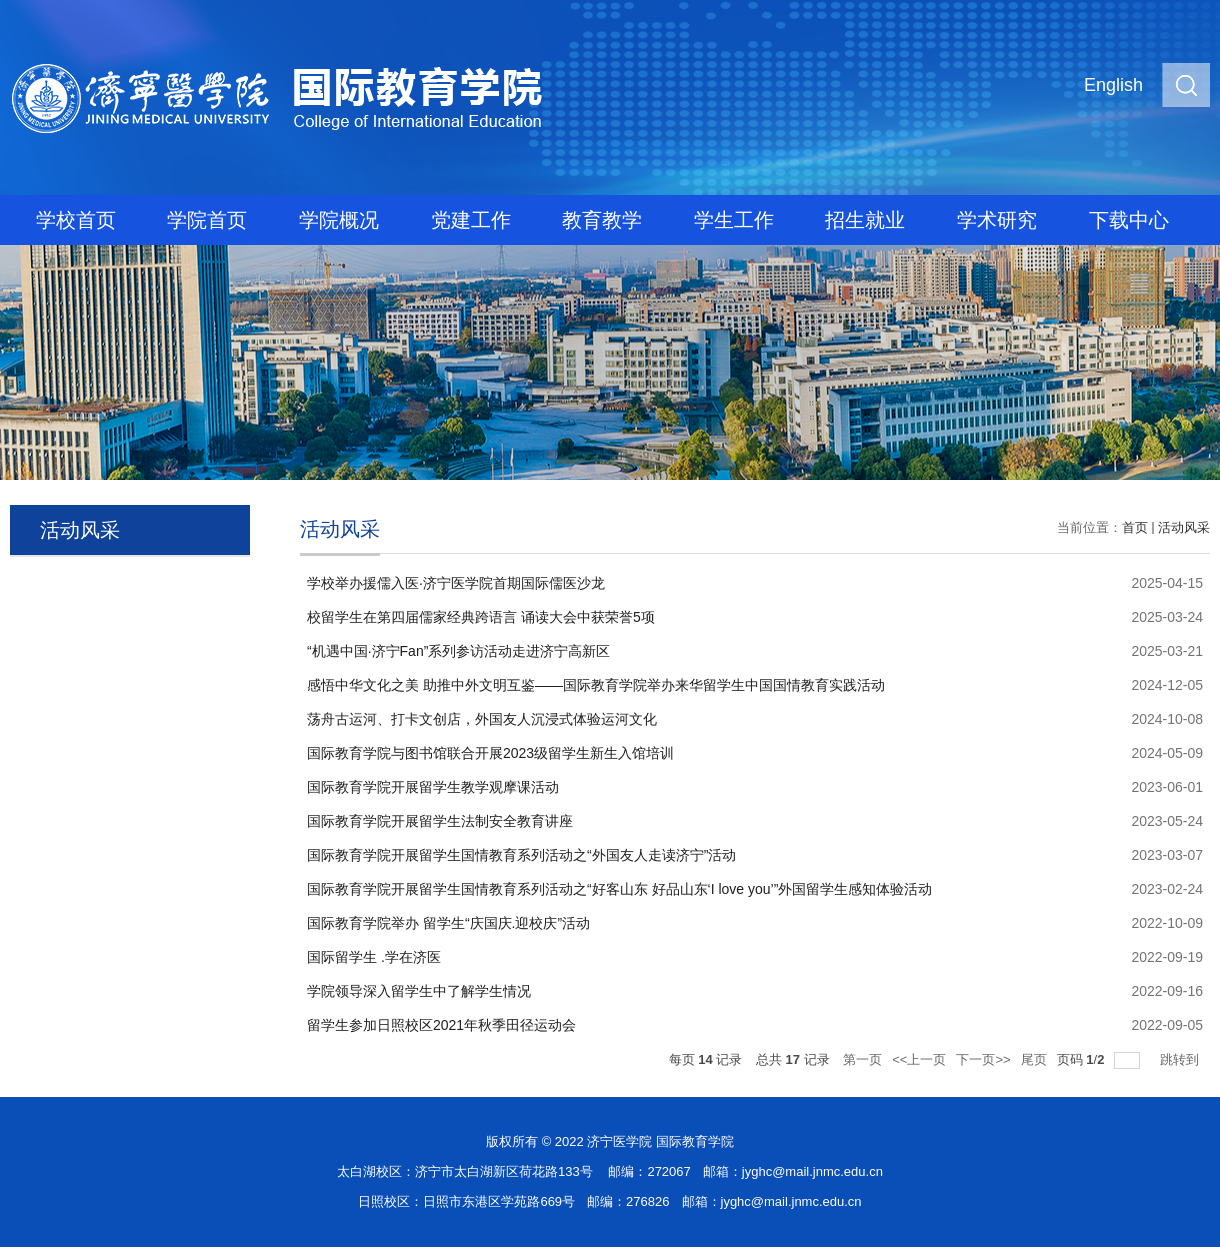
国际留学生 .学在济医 (374, 957)
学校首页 (76, 220)
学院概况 (339, 220)
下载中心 (1129, 220)
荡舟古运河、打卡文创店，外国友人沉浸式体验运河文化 (482, 719)
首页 (1135, 527)
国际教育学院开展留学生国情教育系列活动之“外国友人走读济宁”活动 (521, 855)
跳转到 (1181, 1059)
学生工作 (734, 220)
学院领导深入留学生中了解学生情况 (419, 991)
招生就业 (865, 220)
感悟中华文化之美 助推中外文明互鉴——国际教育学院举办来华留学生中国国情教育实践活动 (596, 685)
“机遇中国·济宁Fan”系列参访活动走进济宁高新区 (458, 651)
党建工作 (471, 220)
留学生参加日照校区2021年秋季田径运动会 (441, 1025)
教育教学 (602, 220)
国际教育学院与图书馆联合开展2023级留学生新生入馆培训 (490, 753)
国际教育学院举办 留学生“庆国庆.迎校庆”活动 (448, 923)
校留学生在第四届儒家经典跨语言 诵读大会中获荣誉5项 (481, 617)
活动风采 (1184, 527)
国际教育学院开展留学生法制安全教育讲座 (440, 821)
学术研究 (997, 220)
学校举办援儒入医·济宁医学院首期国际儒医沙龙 (456, 583)
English (1113, 85)
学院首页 (207, 220)
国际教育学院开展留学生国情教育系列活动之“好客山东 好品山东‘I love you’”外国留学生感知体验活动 (619, 889)
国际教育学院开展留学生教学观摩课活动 (433, 787)
